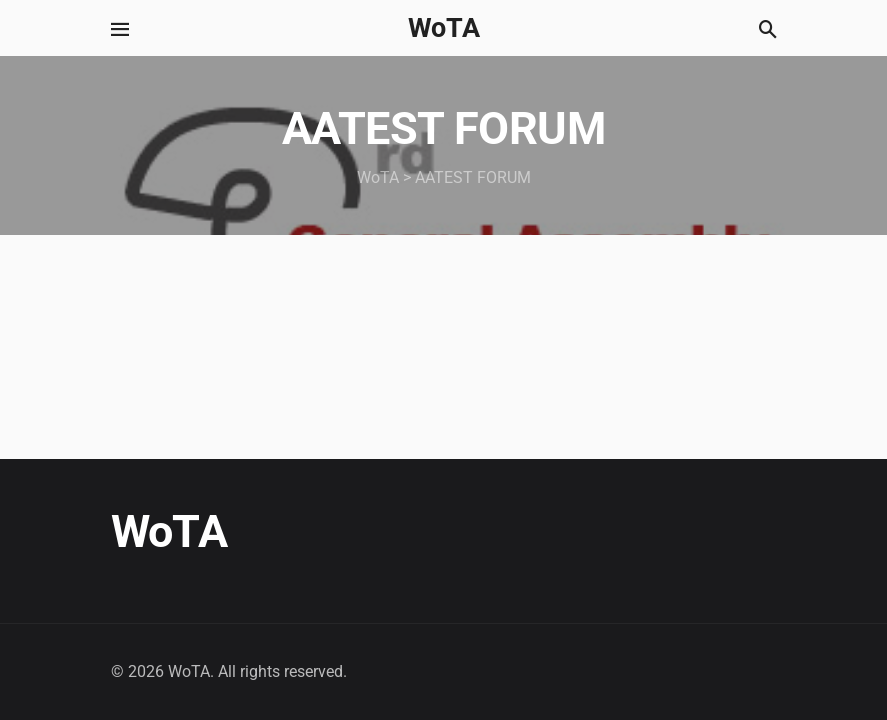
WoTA (444, 28)
